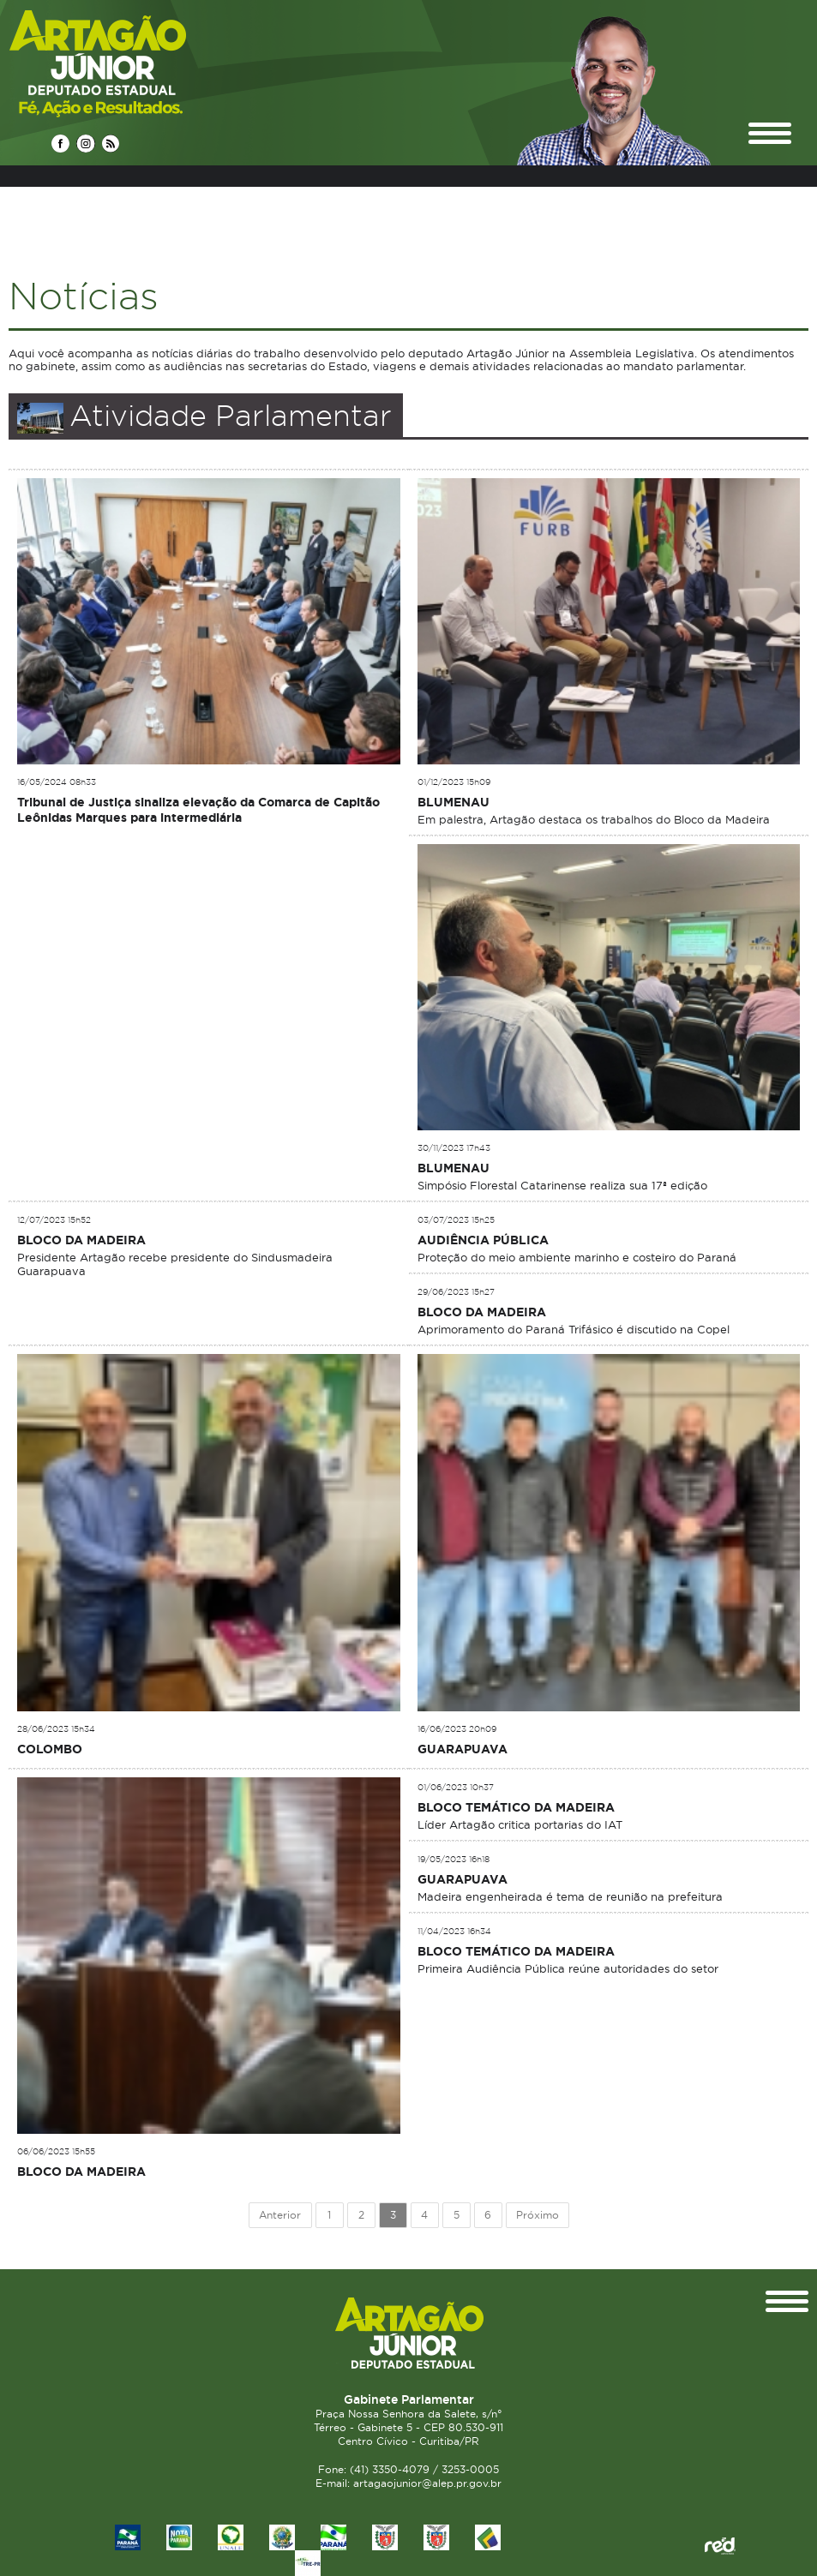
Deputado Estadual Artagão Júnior (138, 63)
